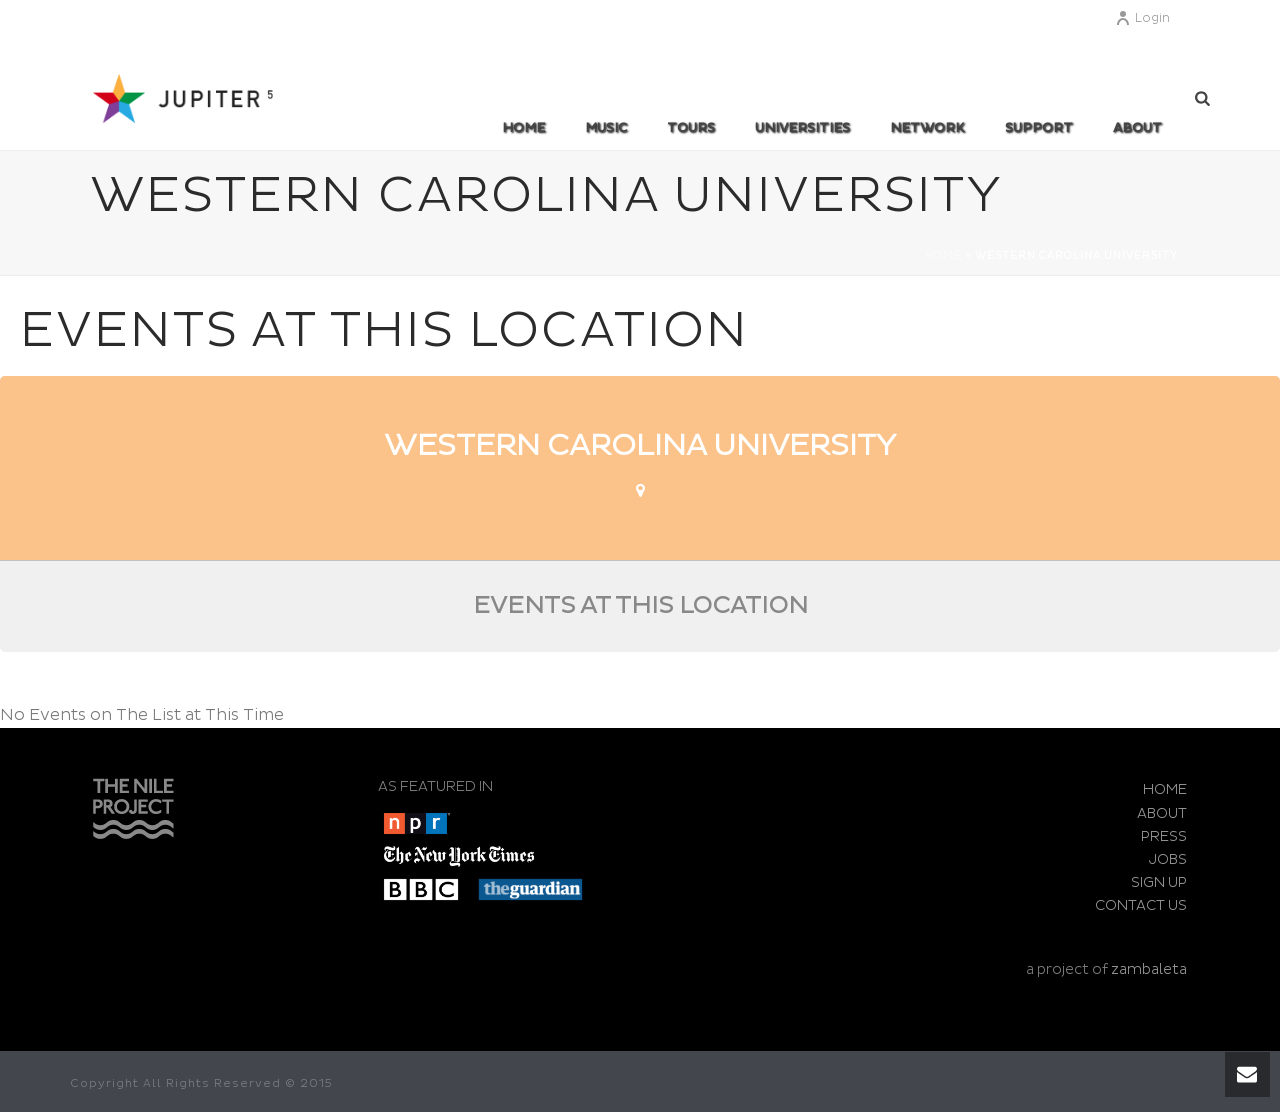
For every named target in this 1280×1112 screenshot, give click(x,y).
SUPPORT (1039, 128)
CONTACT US (1141, 905)
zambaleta (1149, 969)
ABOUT (1137, 128)
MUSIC (606, 128)
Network (927, 128)
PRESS (1164, 836)
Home (523, 128)
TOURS (691, 128)
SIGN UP (1159, 882)
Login (1142, 18)
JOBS (1168, 859)
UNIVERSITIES (802, 128)
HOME (1165, 789)
